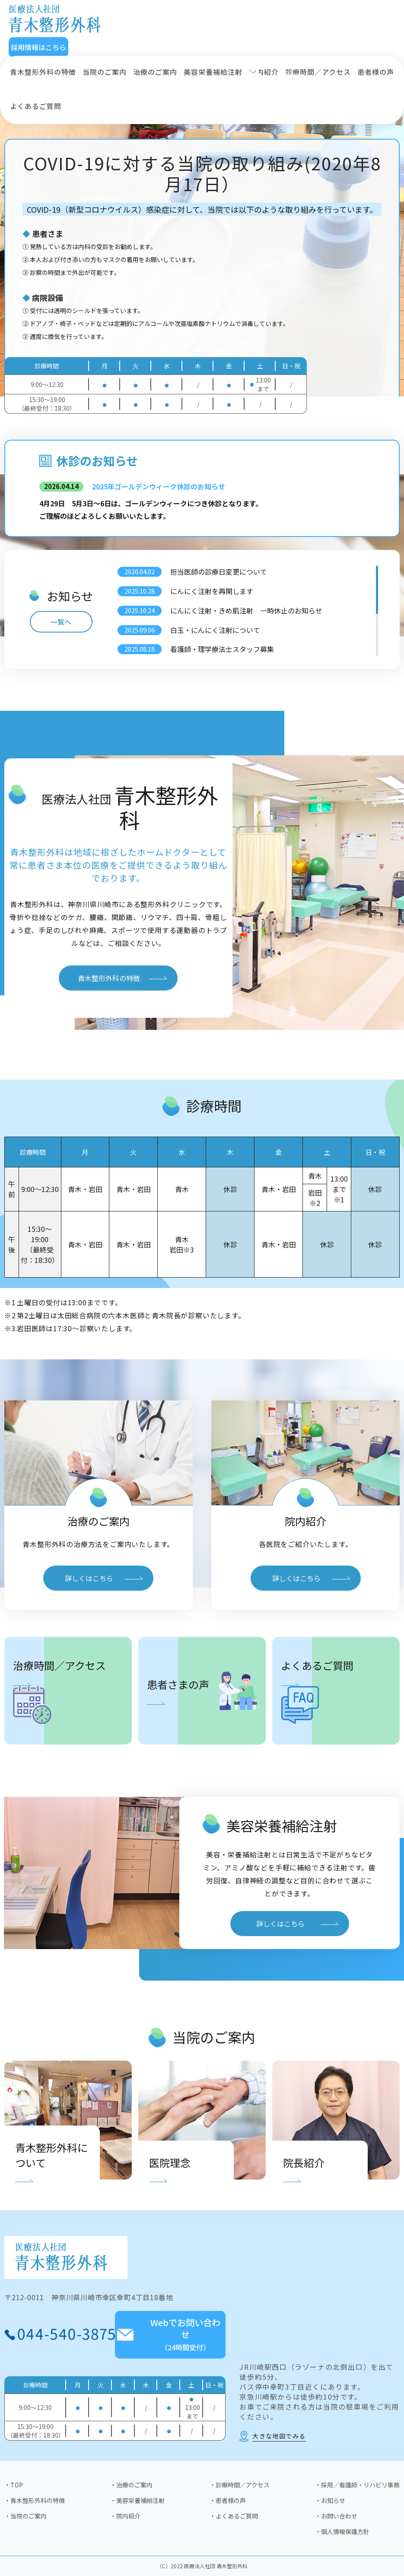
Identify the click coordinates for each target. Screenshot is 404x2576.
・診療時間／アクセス (240, 2484)
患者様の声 (375, 72)
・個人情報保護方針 (342, 2531)
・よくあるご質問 (234, 2516)
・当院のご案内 (25, 2516)
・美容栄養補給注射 (137, 2500)
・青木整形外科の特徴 (34, 2500)
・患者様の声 (228, 2500)
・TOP (13, 2484)
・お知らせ (330, 2500)
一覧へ (61, 622)
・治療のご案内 (131, 2484)
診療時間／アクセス (318, 72)
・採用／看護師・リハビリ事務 (357, 2484)
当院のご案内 (105, 72)
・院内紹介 (125, 2516)
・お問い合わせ (336, 2516)
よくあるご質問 (35, 106)
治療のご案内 (155, 72)
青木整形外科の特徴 (43, 72)
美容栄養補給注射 (213, 72)
